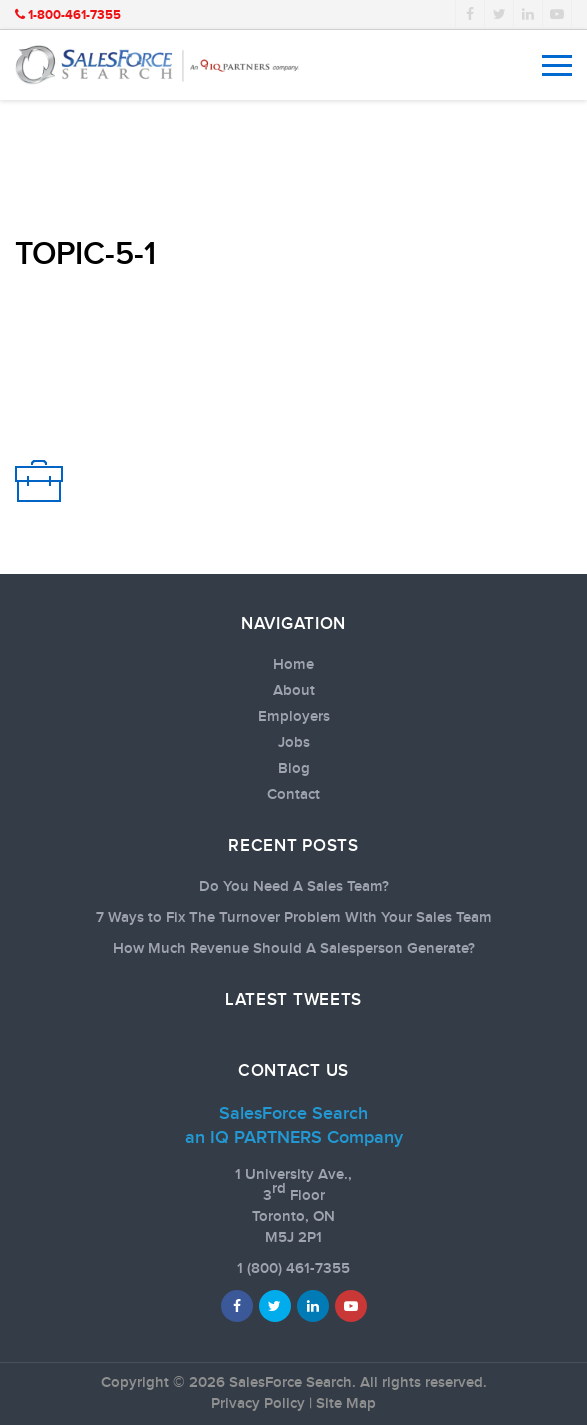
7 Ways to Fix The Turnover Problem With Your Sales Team (294, 918)
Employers (294, 717)
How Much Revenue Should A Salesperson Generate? (294, 949)
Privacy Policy (258, 1404)
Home (293, 665)
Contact (293, 795)
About (294, 691)
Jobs (294, 743)
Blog (294, 769)
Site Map (346, 1404)
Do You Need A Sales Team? (294, 887)
